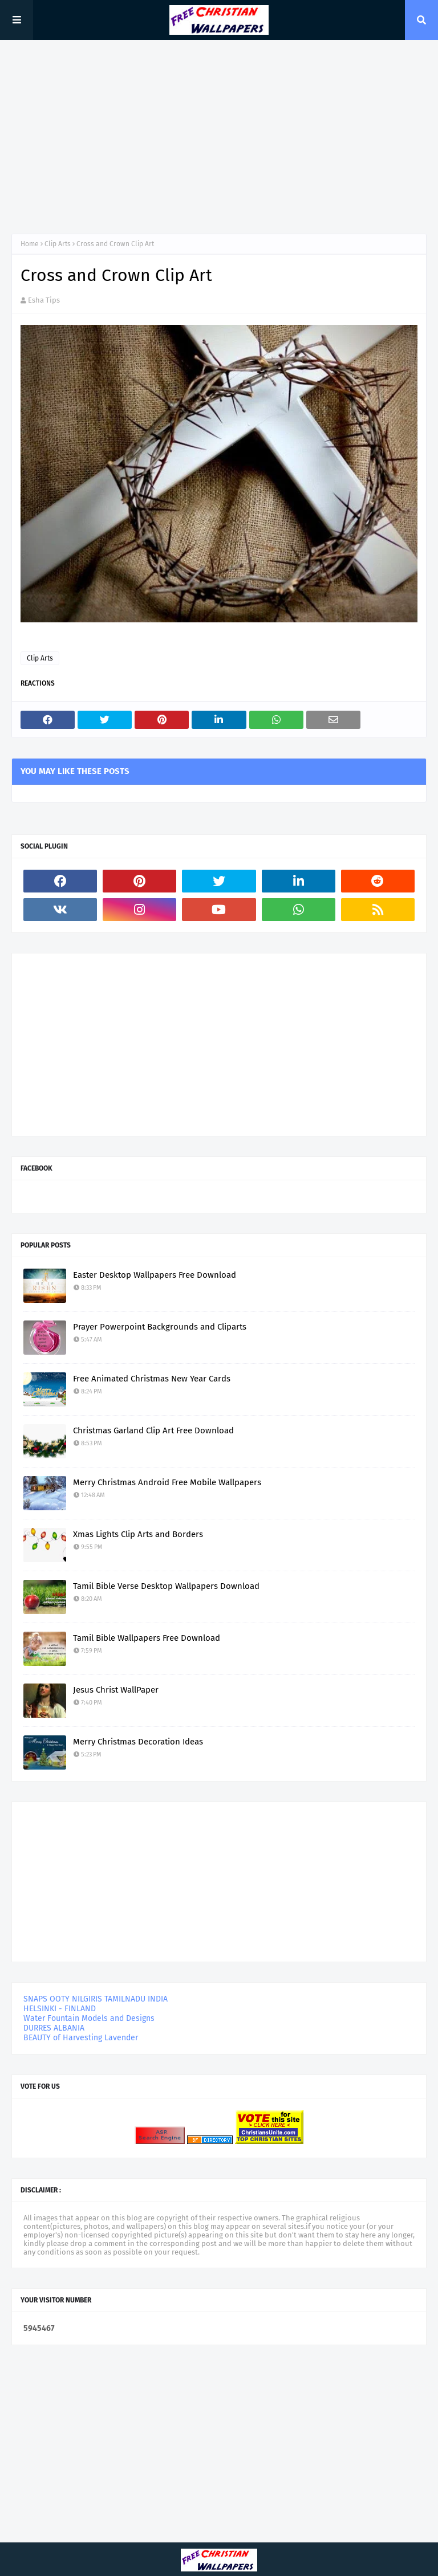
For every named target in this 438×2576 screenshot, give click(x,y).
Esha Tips (44, 300)
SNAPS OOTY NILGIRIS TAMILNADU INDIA (95, 1999)
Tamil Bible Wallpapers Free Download (146, 1638)
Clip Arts (57, 244)
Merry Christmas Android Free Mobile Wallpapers (167, 1482)
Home (30, 244)
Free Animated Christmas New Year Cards (151, 1378)
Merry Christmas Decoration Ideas (138, 1742)
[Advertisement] (219, 137)
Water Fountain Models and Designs (89, 2018)
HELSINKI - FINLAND (59, 2008)
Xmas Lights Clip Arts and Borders (138, 1534)
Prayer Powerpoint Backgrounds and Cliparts (159, 1327)
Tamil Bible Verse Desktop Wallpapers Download (166, 1586)
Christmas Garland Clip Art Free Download (153, 1430)
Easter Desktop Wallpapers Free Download (154, 1275)
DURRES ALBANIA (53, 2028)
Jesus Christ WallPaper (116, 1690)
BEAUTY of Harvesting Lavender (80, 2038)
